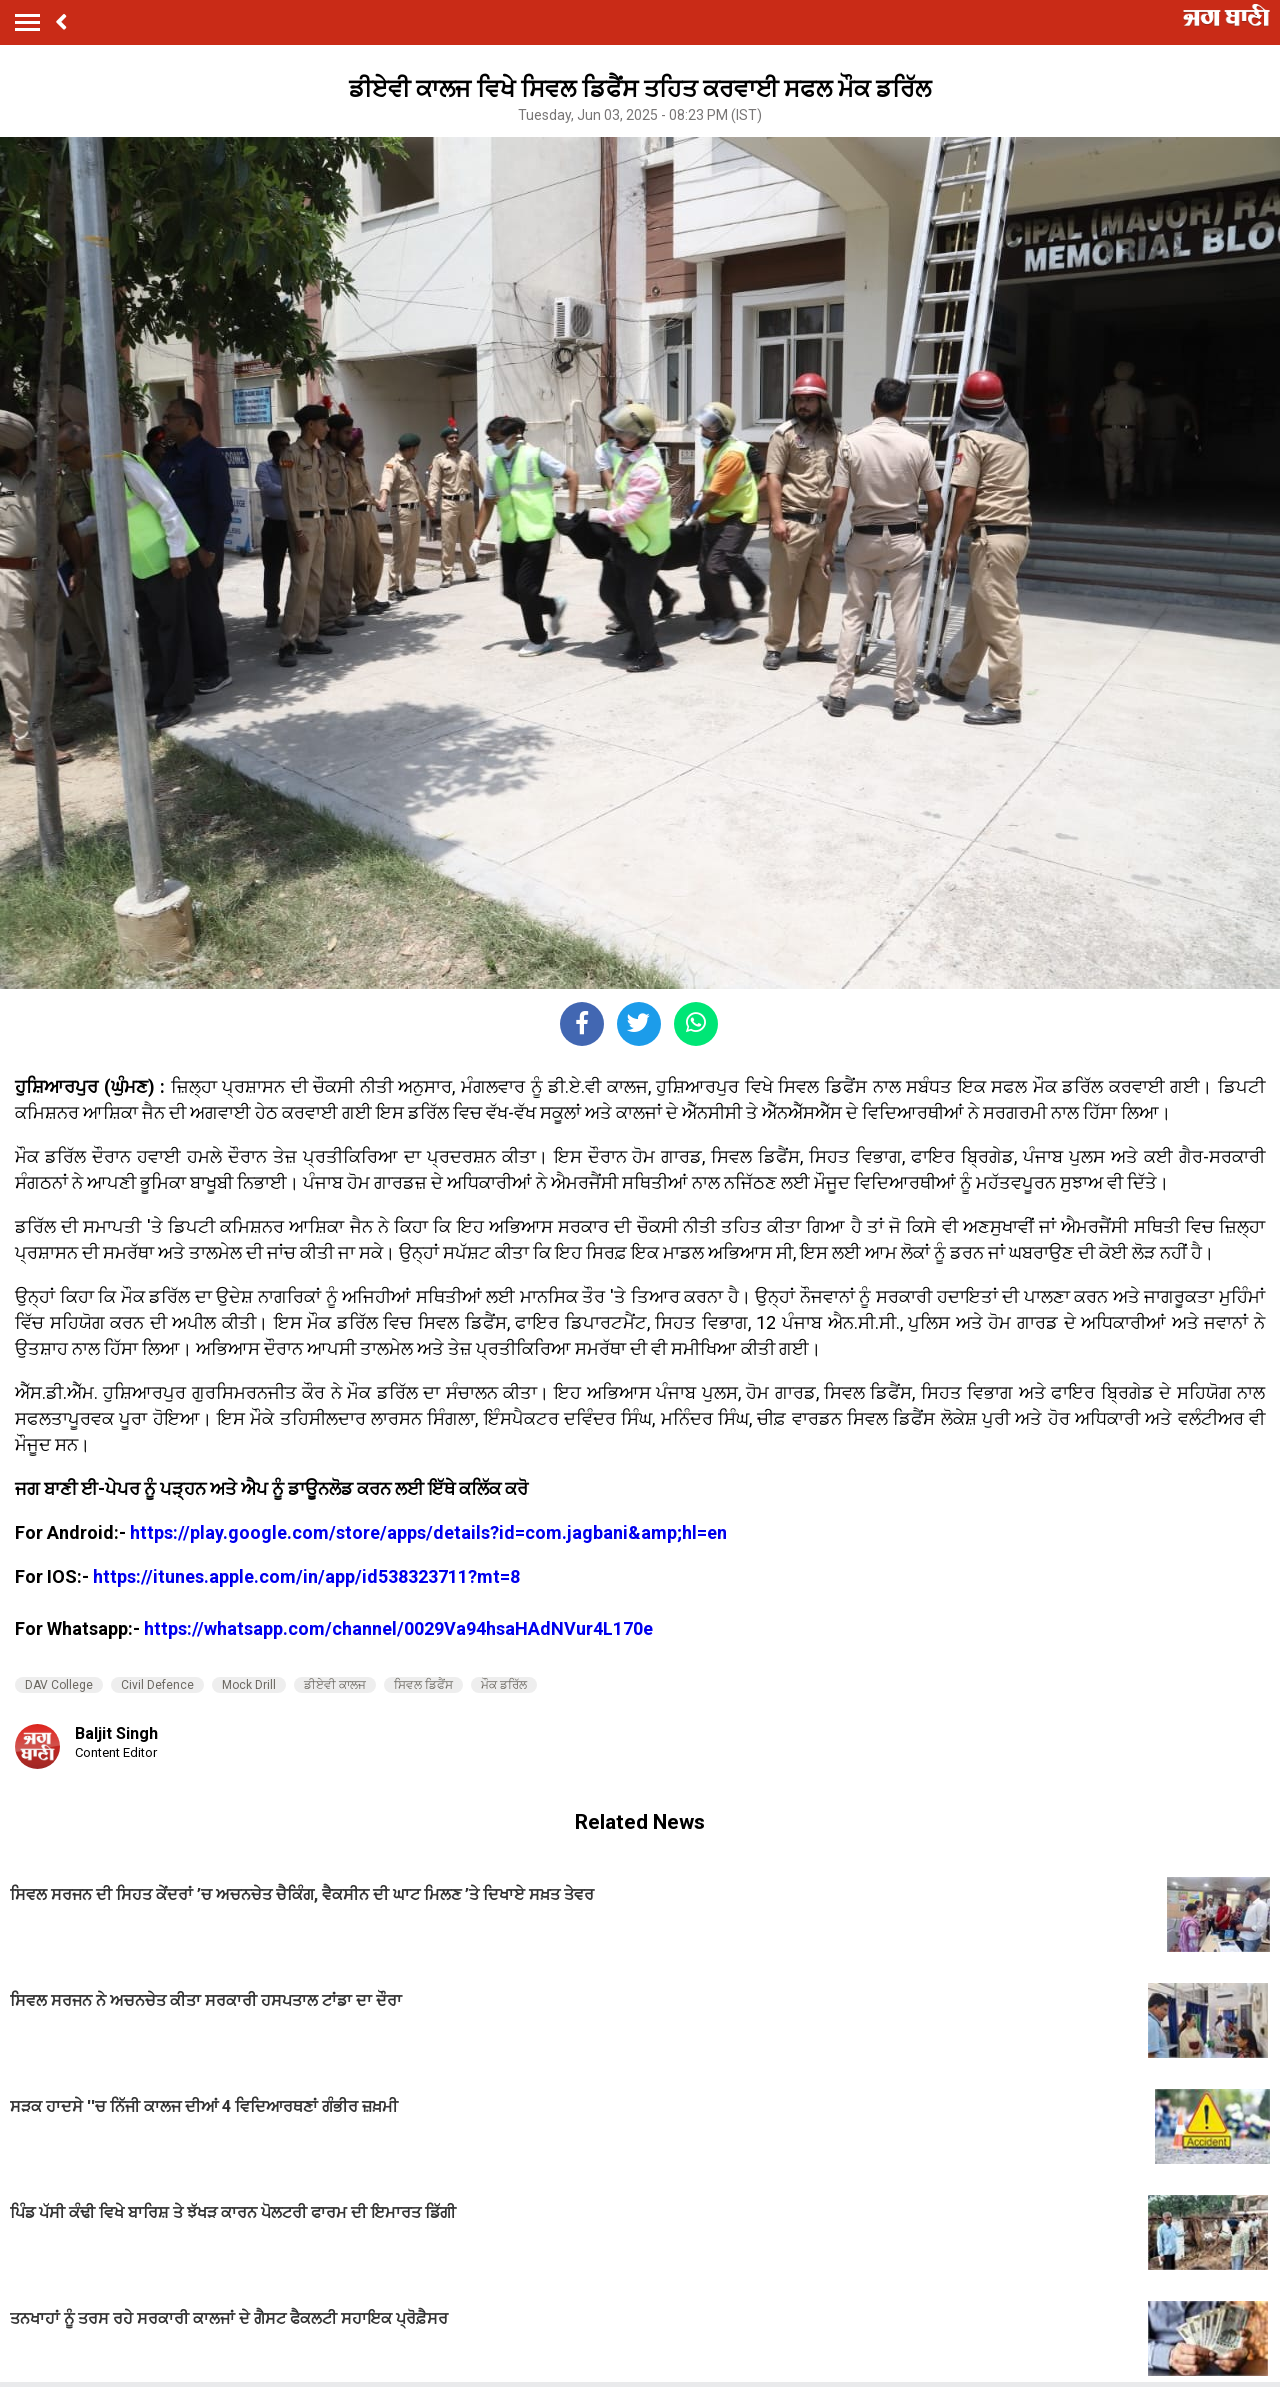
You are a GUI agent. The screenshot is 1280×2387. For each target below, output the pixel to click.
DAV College (59, 1685)
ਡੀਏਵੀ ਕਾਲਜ (335, 1685)
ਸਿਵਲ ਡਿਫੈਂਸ (423, 1685)
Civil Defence (157, 1685)
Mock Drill (249, 1685)
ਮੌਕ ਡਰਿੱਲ (504, 1685)
